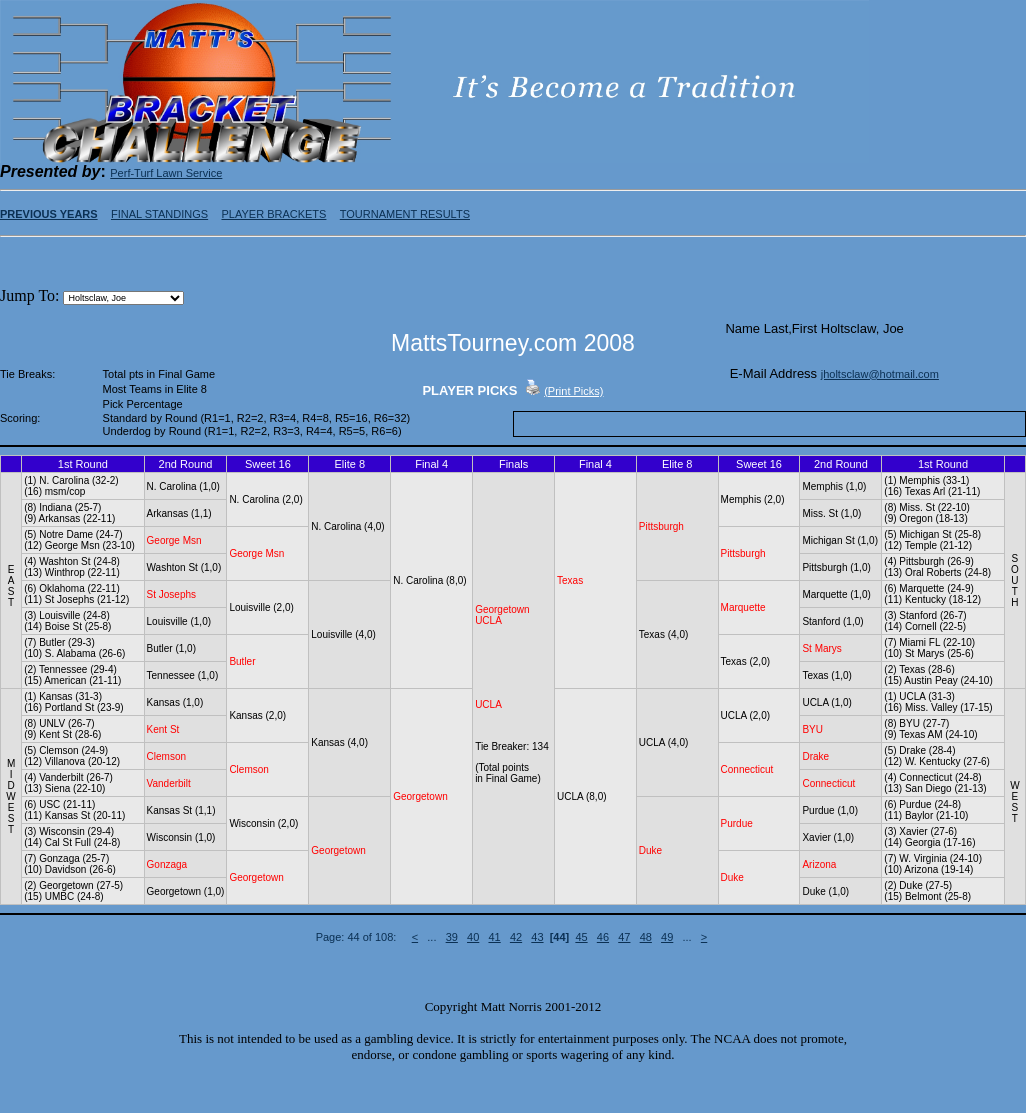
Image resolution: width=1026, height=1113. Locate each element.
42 (516, 937)
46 (603, 937)
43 (537, 937)
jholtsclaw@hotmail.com (880, 374)
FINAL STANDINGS (159, 214)
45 (581, 937)
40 (473, 937)
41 (494, 937)
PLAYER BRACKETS (273, 214)
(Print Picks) (573, 391)
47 (624, 937)
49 (667, 937)
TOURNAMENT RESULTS (405, 214)
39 (452, 937)
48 (646, 937)
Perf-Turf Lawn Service (166, 173)
